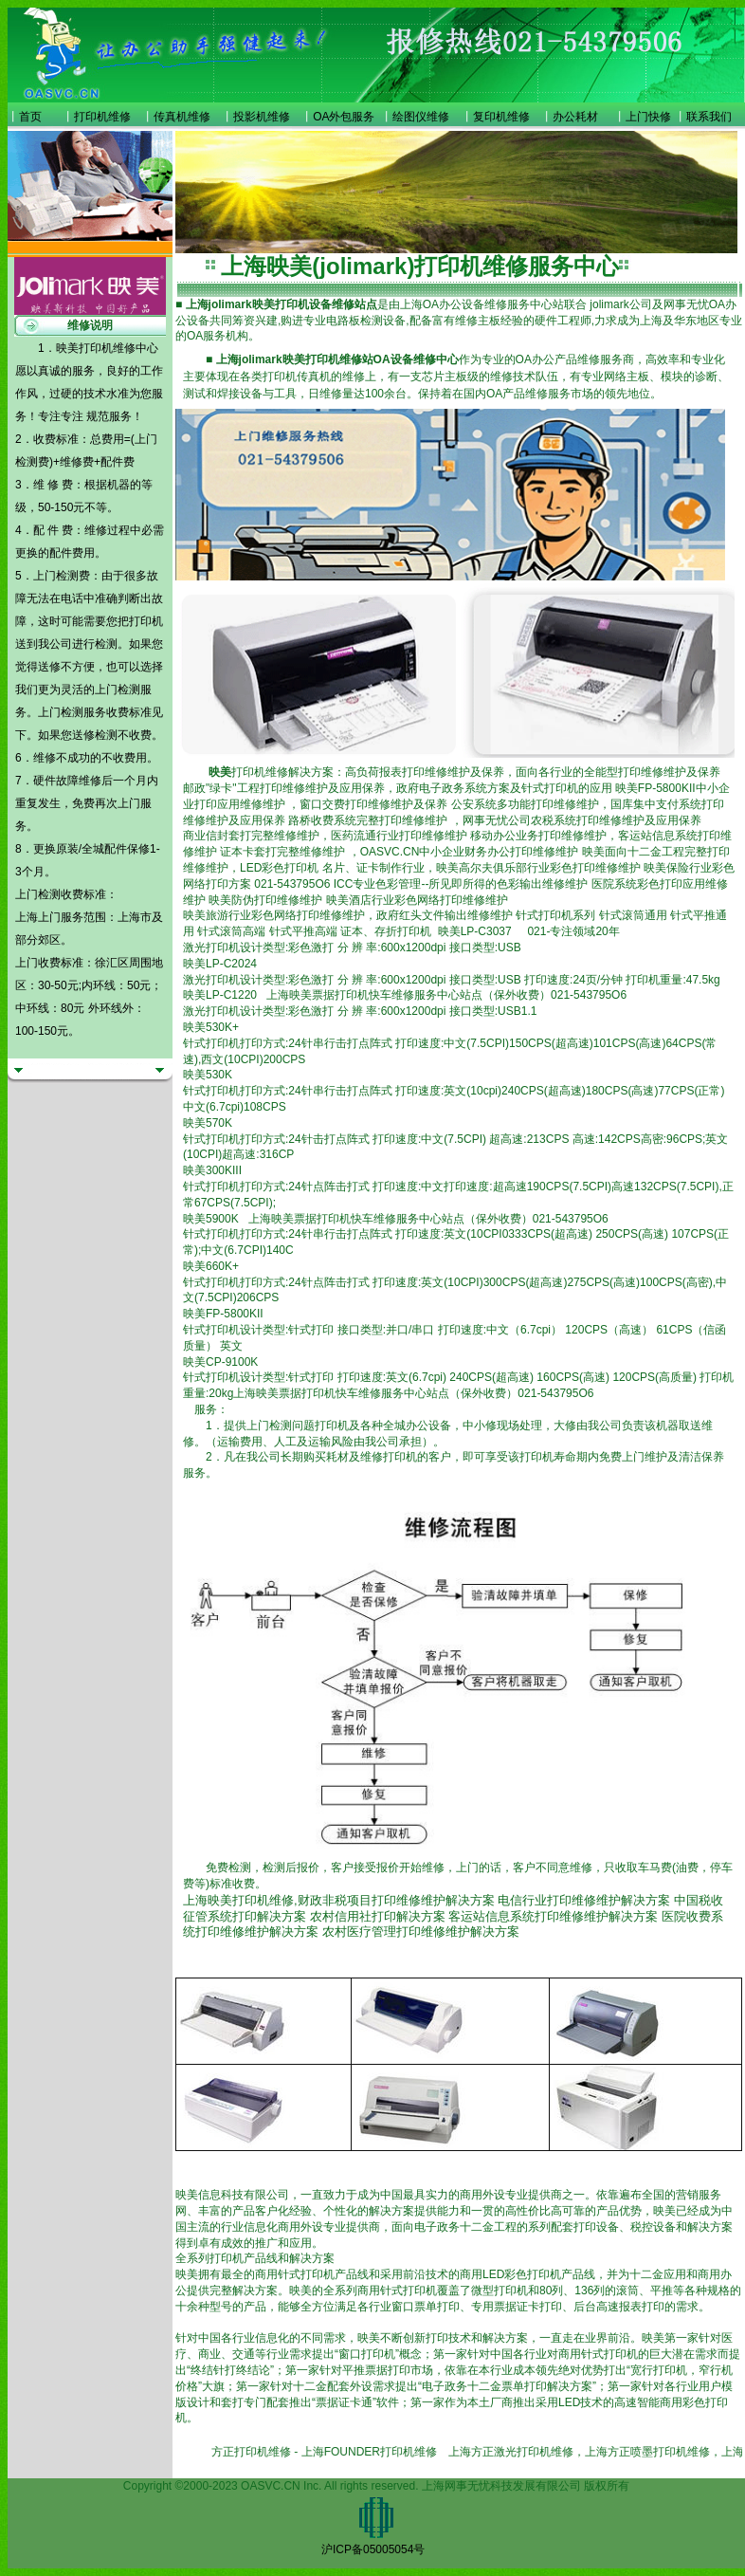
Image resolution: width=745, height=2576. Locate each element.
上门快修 (648, 116)
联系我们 (709, 116)
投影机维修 (261, 116)
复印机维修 (501, 116)
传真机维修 (182, 116)
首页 (30, 116)
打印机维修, (265, 1900)
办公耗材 (575, 116)
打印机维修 (102, 116)
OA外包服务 (343, 116)
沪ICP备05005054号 (373, 2549)
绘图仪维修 (420, 116)
